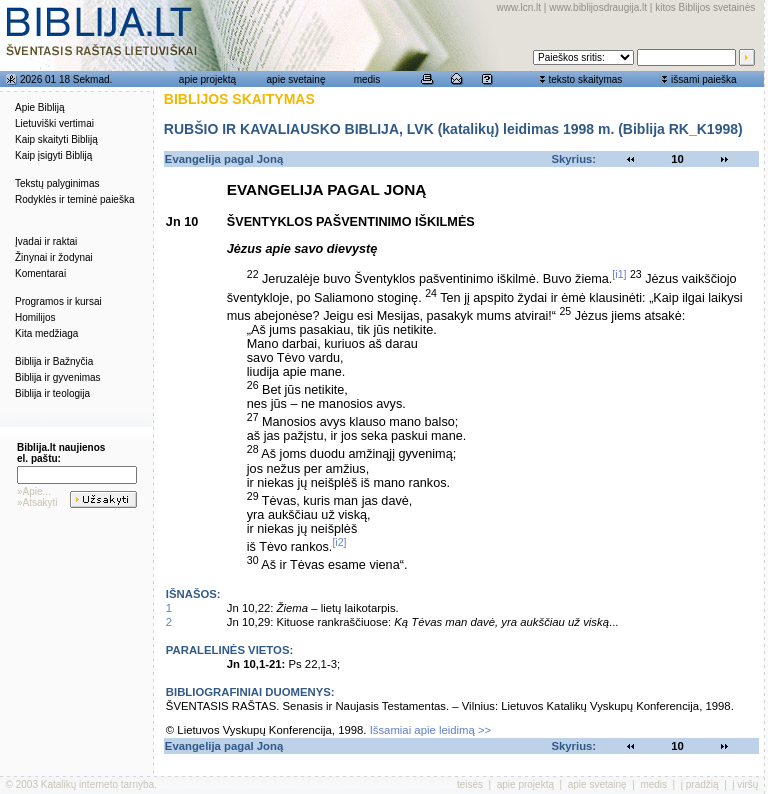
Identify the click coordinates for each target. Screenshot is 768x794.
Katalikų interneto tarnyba (97, 784)
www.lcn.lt (519, 7)
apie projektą (207, 79)
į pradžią (700, 784)
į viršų (745, 784)
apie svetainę (296, 79)
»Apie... (34, 491)
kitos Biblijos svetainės (705, 7)
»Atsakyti (37, 502)
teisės (470, 784)
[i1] (619, 274)
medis (367, 79)
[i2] (339, 542)
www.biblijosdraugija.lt (598, 7)
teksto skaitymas (585, 79)
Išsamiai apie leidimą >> (431, 730)
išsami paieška (704, 79)
